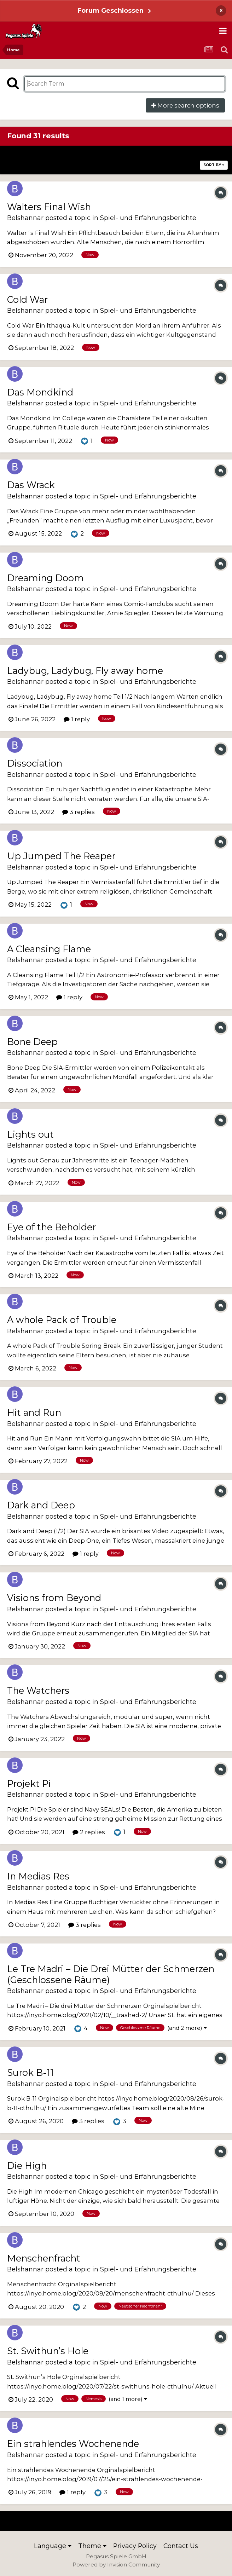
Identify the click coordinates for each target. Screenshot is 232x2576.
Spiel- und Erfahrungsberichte (148, 217)
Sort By (213, 165)
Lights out (30, 1134)
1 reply (77, 719)
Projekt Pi (29, 1783)
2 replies (88, 1832)
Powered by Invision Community (116, 2564)
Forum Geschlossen (110, 10)
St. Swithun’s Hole (47, 2350)
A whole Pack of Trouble (61, 1319)
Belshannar (25, 217)
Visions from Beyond (54, 1597)
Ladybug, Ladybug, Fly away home (85, 670)
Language (52, 2545)
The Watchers (38, 1690)
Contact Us (180, 2545)
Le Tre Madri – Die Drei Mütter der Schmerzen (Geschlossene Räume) (110, 1974)
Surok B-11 (30, 2072)
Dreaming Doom (45, 577)
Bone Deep (32, 1041)
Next (206, 155)
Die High (27, 2165)
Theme (92, 2545)
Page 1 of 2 (116, 155)
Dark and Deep (41, 1505)
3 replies (78, 811)
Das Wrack (31, 484)
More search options (185, 105)
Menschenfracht (43, 2258)
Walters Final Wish (49, 206)
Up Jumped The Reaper (61, 855)
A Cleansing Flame (49, 948)
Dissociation (34, 763)
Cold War (27, 299)
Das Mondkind (40, 392)
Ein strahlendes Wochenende (73, 2443)
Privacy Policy (135, 2545)
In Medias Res (38, 1876)
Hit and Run (34, 1412)
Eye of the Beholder (51, 1226)
